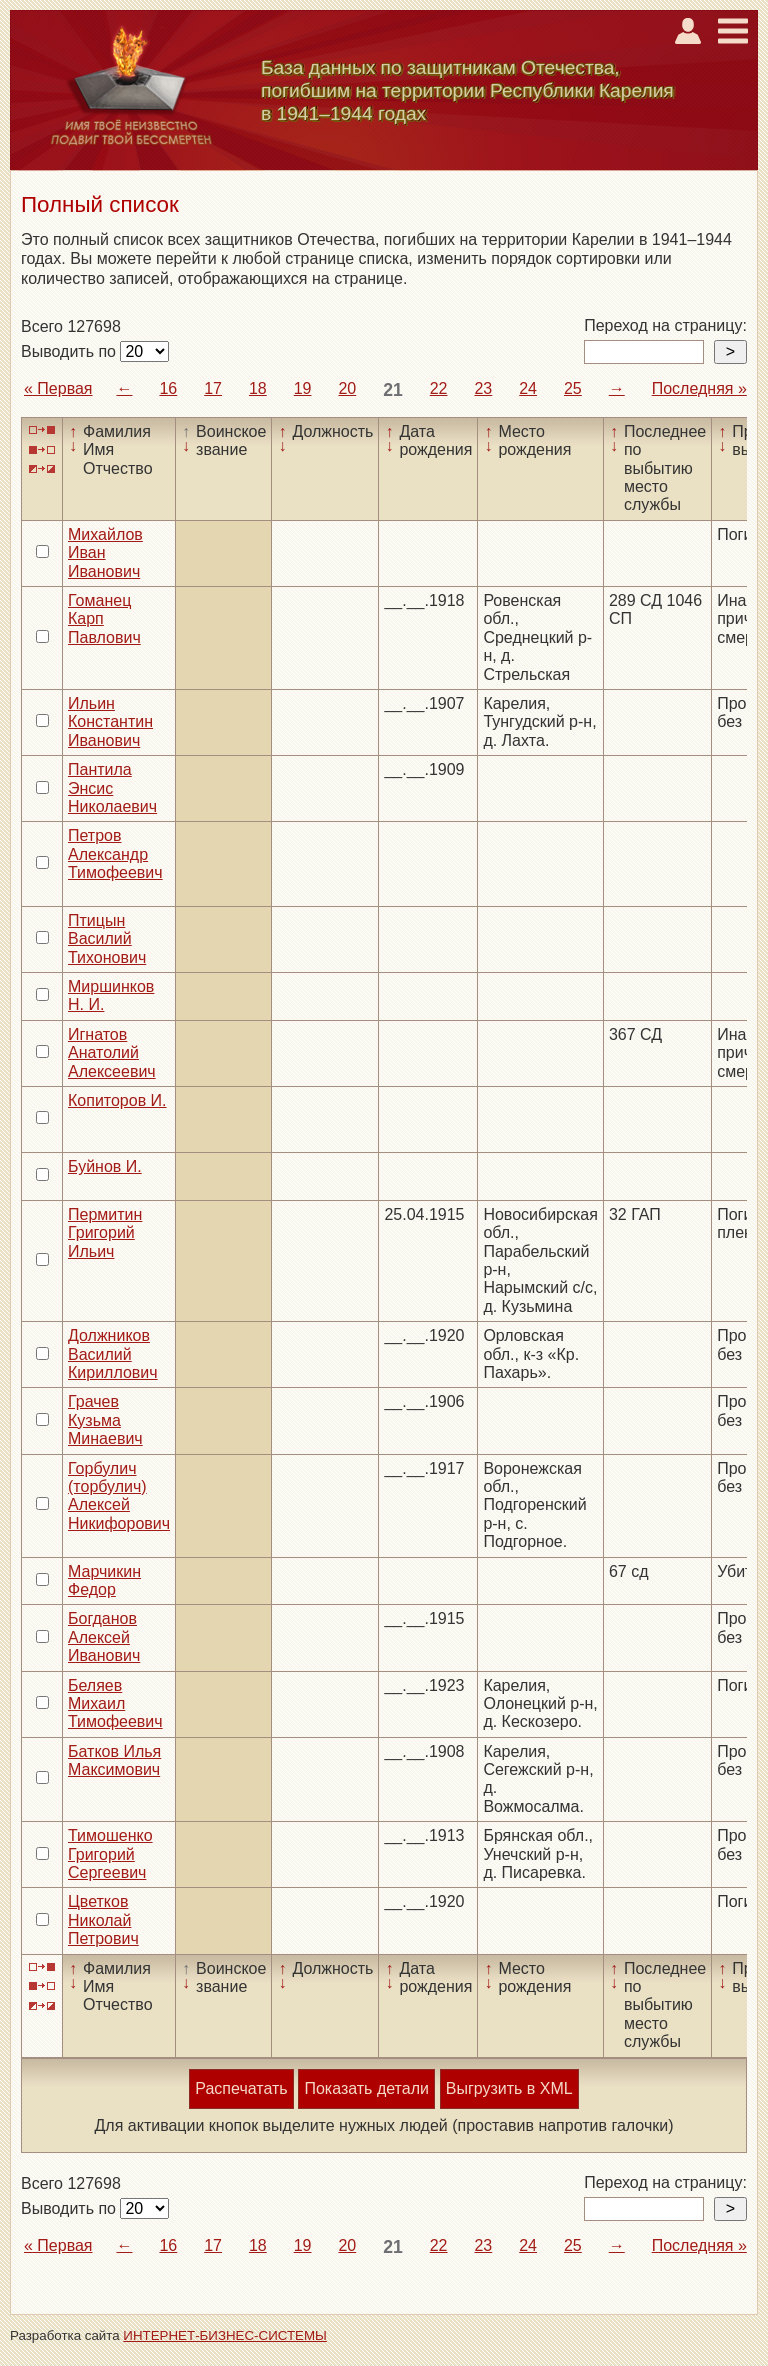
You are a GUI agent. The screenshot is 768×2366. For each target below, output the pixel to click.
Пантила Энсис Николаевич (112, 788)
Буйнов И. (105, 1166)
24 (528, 388)
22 (439, 388)
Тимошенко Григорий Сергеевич (110, 1854)
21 (393, 390)
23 (483, 388)
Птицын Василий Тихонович (107, 939)
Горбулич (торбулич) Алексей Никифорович (119, 1496)
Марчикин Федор (104, 1580)
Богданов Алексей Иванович (104, 1637)
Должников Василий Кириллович (113, 1354)
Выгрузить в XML (509, 2088)
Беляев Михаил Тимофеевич (115, 1704)
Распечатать (241, 2088)
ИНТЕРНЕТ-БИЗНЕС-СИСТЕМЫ (225, 2335)
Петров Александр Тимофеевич (115, 854)
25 (573, 388)
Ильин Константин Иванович (110, 722)
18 (258, 388)
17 (213, 388)
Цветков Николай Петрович (103, 1920)
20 (347, 388)
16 (168, 388)
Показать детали (366, 2088)
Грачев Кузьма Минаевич (105, 1420)
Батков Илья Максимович (114, 1760)
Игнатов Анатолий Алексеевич (112, 1053)
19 (303, 388)
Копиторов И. (117, 1100)
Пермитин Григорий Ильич (105, 1233)
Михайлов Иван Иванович (105, 553)
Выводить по (70, 351)
